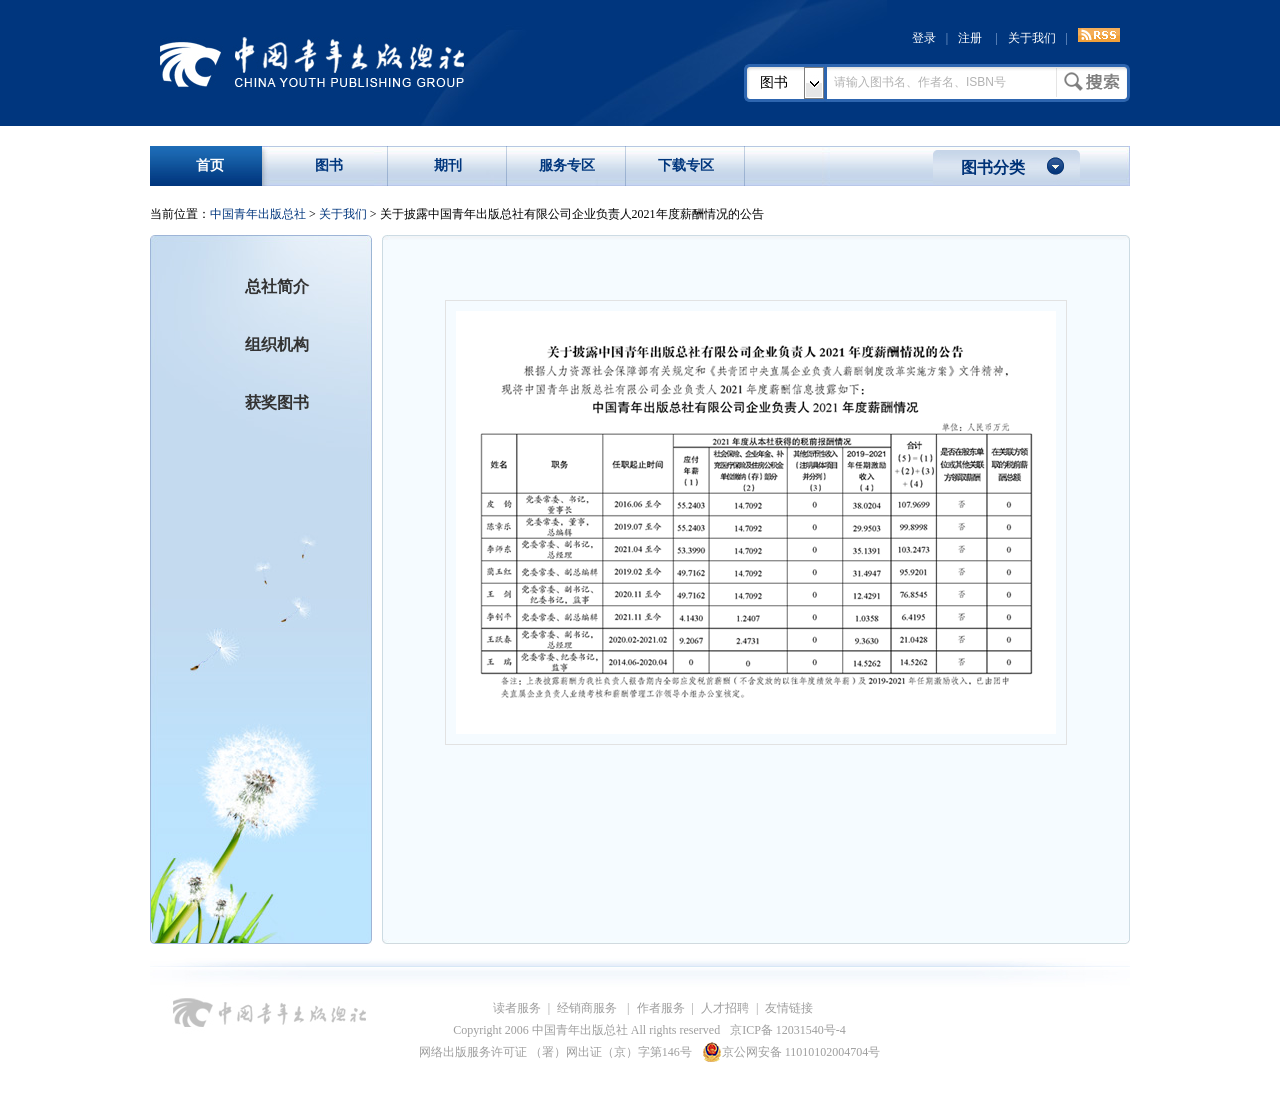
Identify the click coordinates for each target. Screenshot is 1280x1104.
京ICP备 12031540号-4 (788, 1030)
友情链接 (789, 1008)
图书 (774, 82)
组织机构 (277, 344)
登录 (924, 38)
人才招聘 (725, 1008)
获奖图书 (277, 402)
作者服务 (661, 1008)
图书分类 (993, 167)
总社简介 (277, 286)
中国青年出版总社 (312, 62)
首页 (210, 165)
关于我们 (1032, 38)
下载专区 (686, 165)
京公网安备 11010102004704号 (791, 1052)
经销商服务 (588, 1008)
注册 (970, 38)
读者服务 (517, 1008)
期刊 (448, 165)
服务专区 (567, 165)
